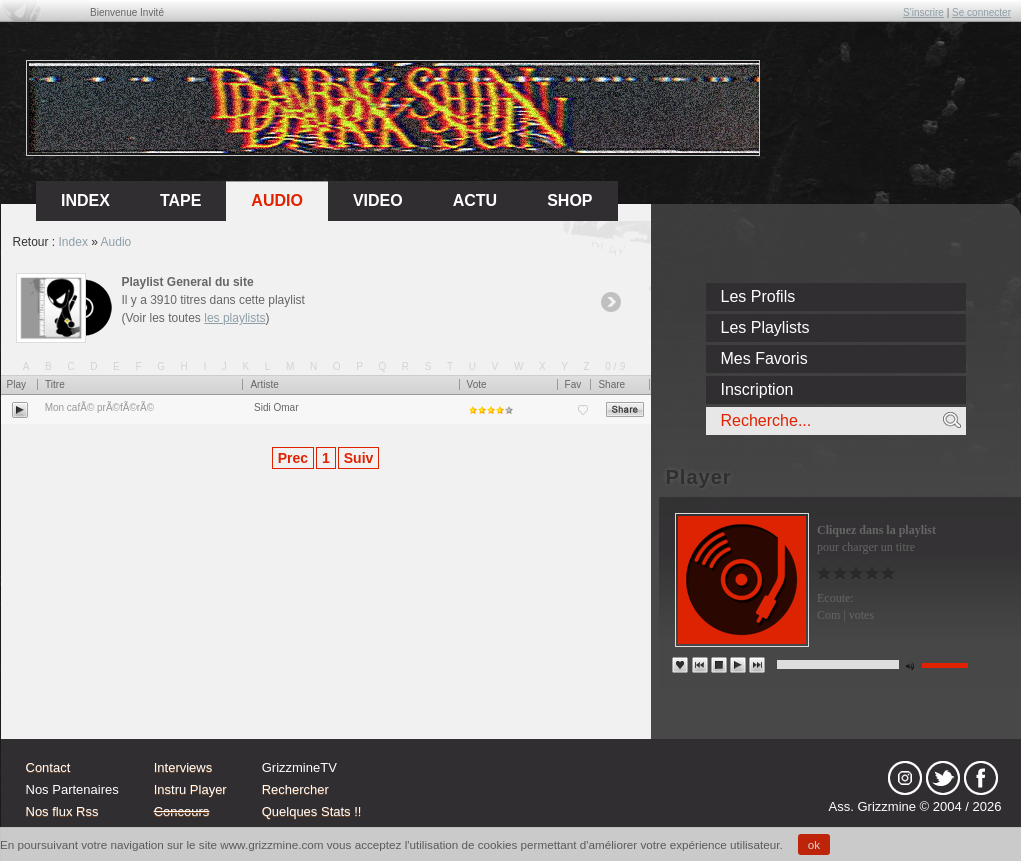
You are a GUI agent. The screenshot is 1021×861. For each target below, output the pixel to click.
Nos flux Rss (62, 811)
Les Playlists (765, 327)
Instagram (905, 778)
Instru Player (190, 789)
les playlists (234, 318)
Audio (277, 200)
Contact (48, 767)
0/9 (616, 366)
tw (943, 778)
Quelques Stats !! (312, 811)
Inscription (757, 389)
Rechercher (295, 789)
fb (981, 778)
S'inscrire (923, 12)
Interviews (183, 767)
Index (73, 242)
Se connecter (981, 12)
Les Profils (758, 296)
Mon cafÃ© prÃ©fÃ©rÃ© (100, 407)
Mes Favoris (764, 358)
